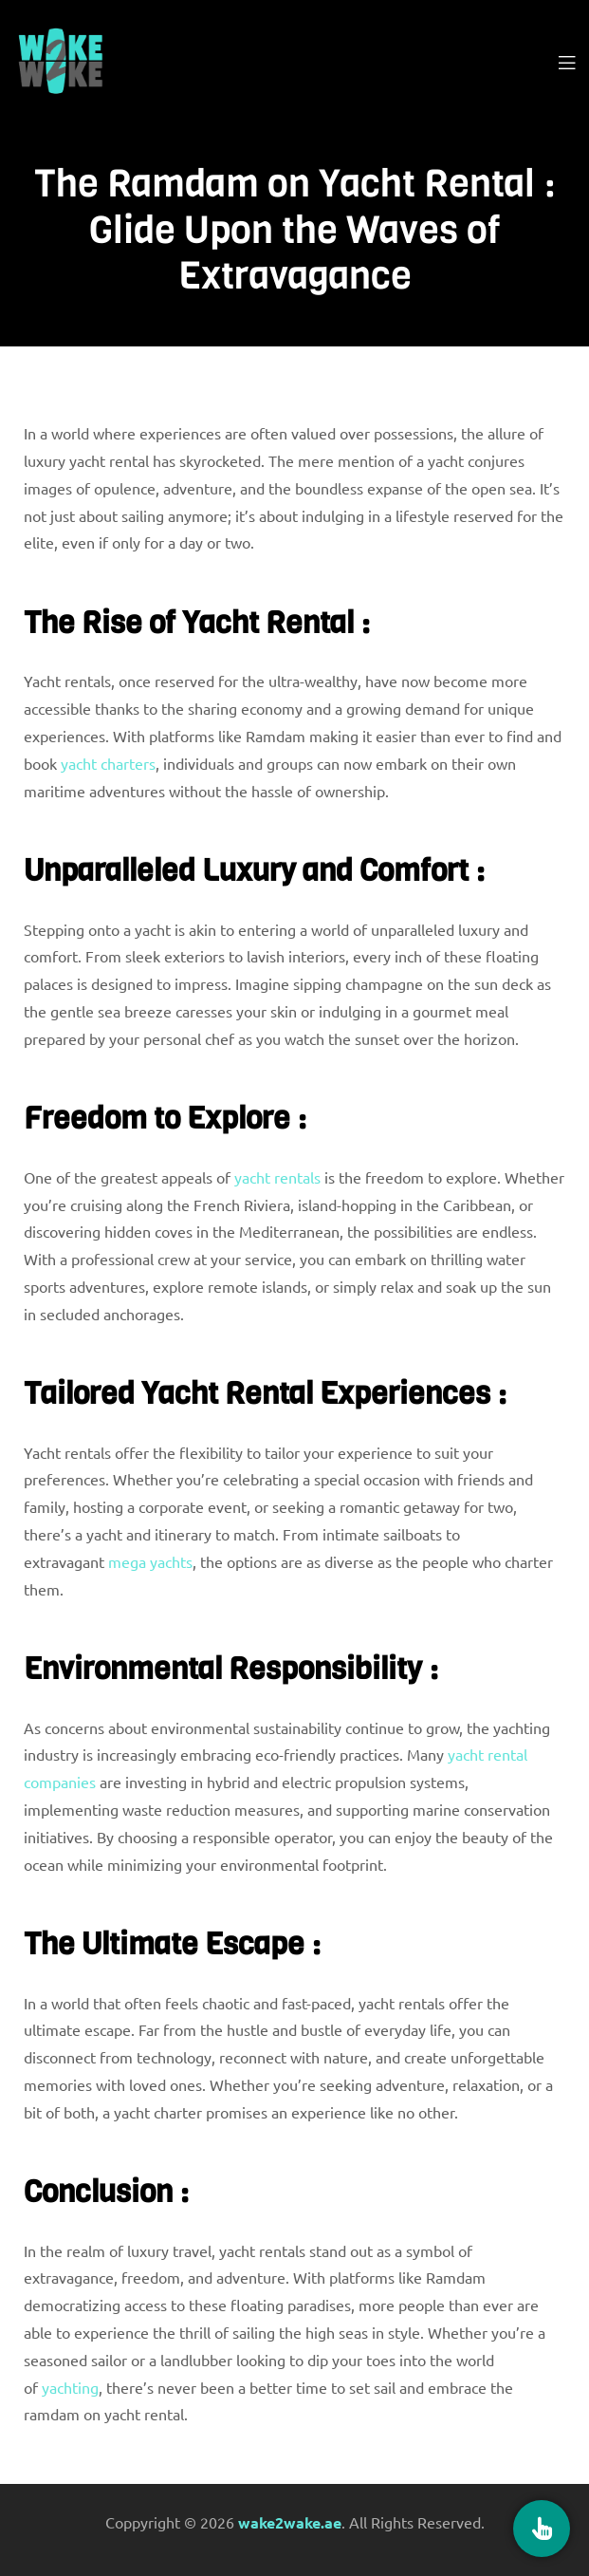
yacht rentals (277, 1176)
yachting (70, 2387)
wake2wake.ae (289, 2522)
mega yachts (150, 1561)
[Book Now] (541, 2528)
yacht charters (108, 763)
